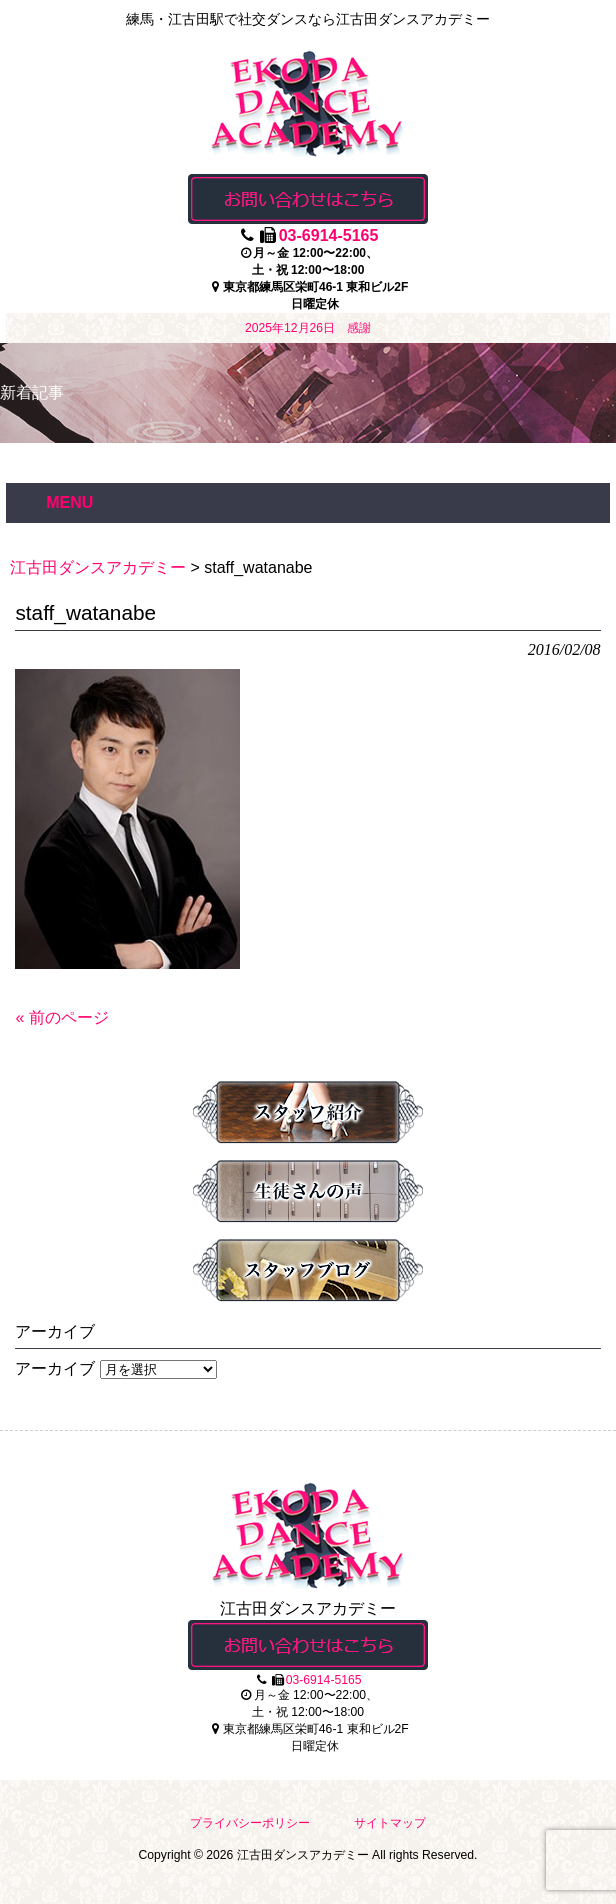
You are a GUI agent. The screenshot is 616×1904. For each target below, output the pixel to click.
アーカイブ (55, 1368)
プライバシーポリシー (250, 1823)
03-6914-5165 (329, 235)
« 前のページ (61, 1017)
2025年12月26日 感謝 (308, 328)
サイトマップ (390, 1823)
